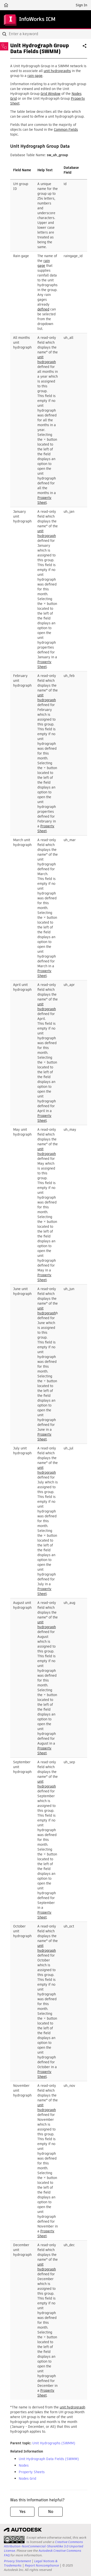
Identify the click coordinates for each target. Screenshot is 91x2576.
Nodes (24, 2465)
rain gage (34, 75)
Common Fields (66, 129)
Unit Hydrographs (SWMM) (53, 2443)
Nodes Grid (27, 2478)
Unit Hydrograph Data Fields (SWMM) (49, 2458)
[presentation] (14, 2539)
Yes (22, 2511)
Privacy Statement (17, 2561)
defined (43, 309)
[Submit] (5, 34)
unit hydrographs (57, 70)
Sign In (81, 5)
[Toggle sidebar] (4, 46)
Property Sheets (32, 2472)
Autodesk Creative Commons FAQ (42, 2552)
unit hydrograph (46, 359)
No (50, 2511)
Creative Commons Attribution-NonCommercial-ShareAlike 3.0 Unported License (43, 2546)
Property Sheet (44, 500)
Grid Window (50, 93)
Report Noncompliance (42, 2565)
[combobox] (45, 34)
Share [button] (85, 47)
